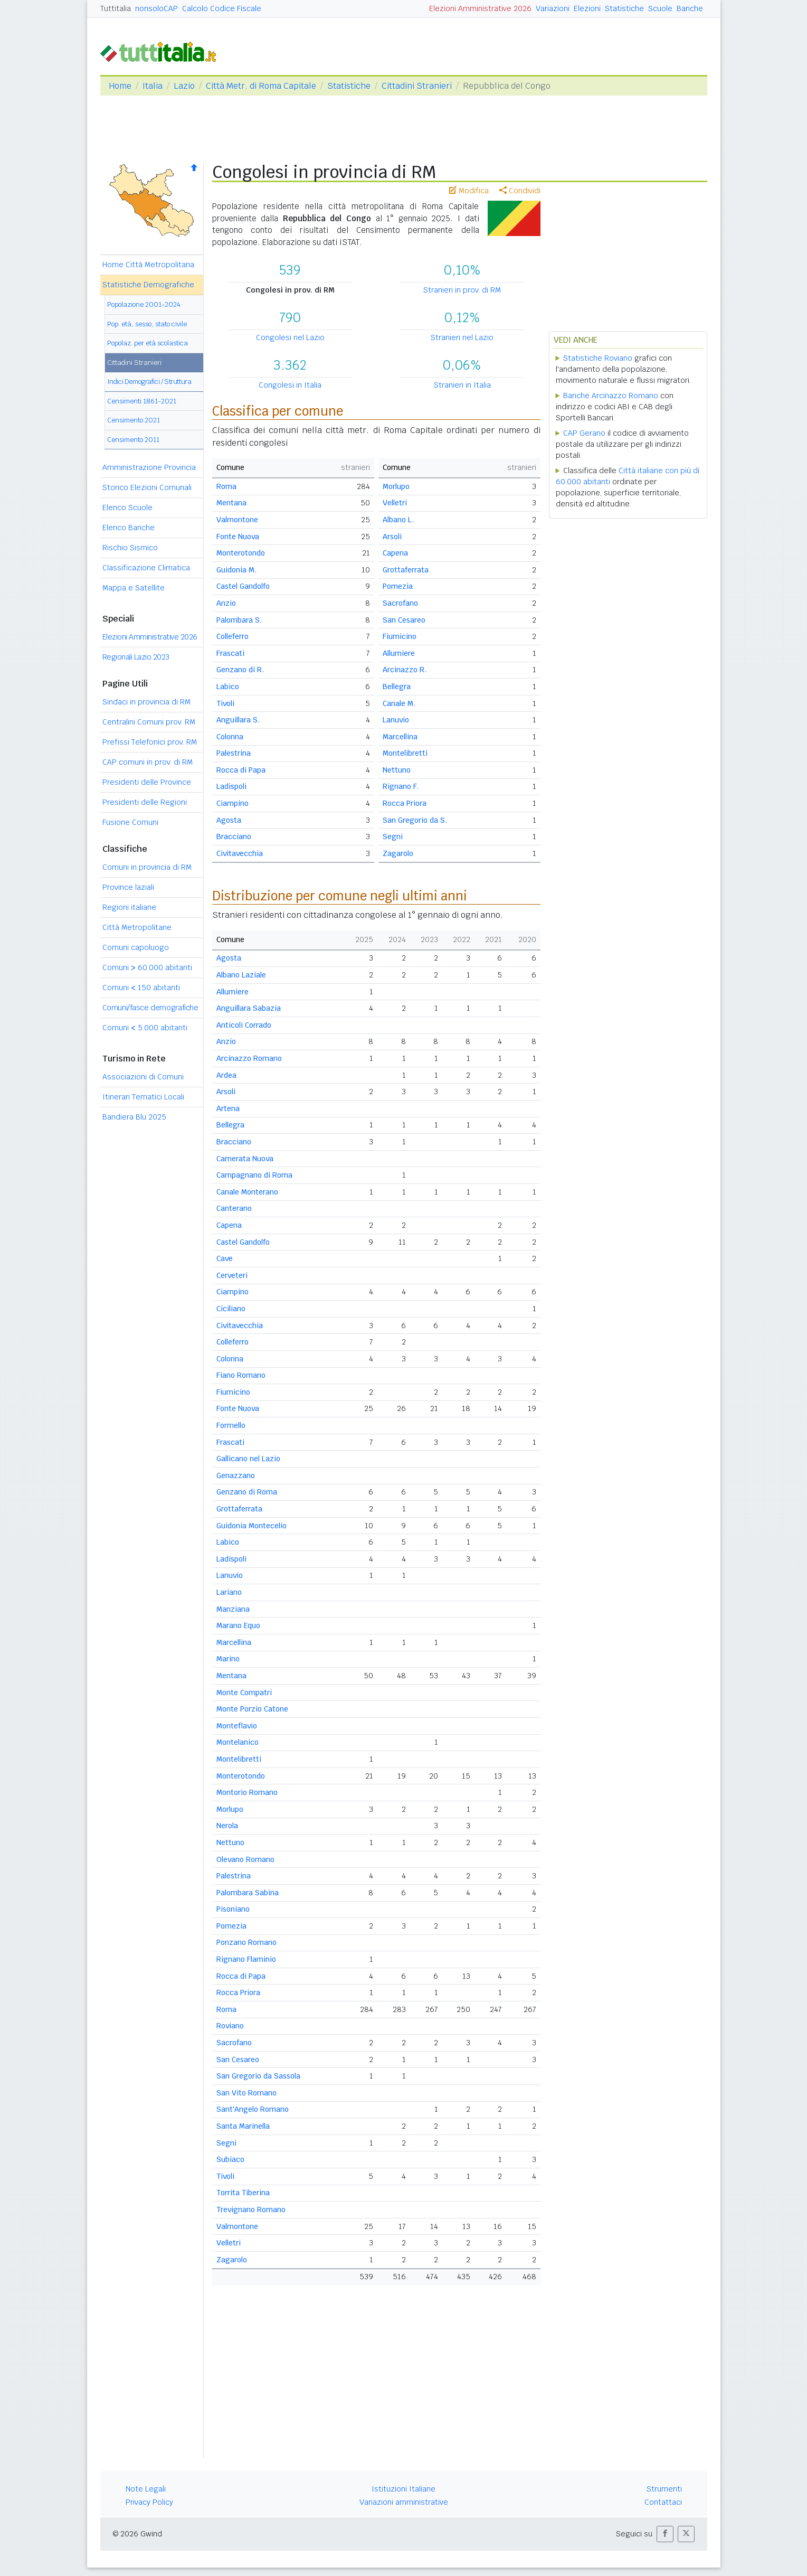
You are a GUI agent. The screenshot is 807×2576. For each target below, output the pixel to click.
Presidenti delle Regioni (144, 802)
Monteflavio (236, 1726)
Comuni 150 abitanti (141, 987)
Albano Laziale (241, 975)
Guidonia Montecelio (251, 1525)
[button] (665, 2534)
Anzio (226, 603)
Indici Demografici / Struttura (149, 381)
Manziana (233, 1609)
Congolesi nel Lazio (290, 337)
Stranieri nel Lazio (462, 337)
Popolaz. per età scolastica (147, 343)
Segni (393, 836)
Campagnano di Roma (254, 1175)
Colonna (229, 736)
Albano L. (398, 519)
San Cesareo (404, 620)
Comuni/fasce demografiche (150, 1007)
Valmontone (237, 519)
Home (120, 85)
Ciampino (232, 803)
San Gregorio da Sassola (258, 2076)
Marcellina (400, 736)
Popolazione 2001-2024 (144, 304)
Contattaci (663, 2502)
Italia (153, 85)
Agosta (228, 820)
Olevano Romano (245, 1859)
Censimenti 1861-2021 (141, 401)
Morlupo (396, 486)
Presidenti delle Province (146, 782)
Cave (224, 1258)
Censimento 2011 (133, 439)
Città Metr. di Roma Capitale (261, 85)
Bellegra (397, 686)
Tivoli (225, 703)
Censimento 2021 (133, 420)
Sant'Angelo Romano (252, 2109)
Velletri (395, 502)
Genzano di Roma (246, 1492)
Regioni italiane (129, 907)
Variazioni (552, 8)
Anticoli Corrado (243, 1025)
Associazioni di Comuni (143, 1077)
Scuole (660, 8)
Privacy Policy (149, 2502)
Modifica (469, 190)
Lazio (184, 85)
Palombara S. (239, 620)
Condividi (519, 190)
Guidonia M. (236, 570)
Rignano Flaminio (246, 1959)
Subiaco (230, 2159)
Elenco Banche (128, 527)
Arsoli (392, 536)
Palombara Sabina (247, 1892)
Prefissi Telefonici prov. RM (149, 742)
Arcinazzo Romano (249, 1058)
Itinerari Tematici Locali (143, 1097)
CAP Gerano (584, 433)
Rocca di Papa (240, 770)
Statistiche (624, 8)
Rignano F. (401, 786)
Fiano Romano (240, 1375)
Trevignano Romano (251, 2209)
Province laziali (128, 887)
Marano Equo (238, 1625)
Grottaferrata (406, 570)
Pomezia (398, 586)
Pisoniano (233, 1909)
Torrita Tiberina (243, 2192)
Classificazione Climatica (146, 567)
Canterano (234, 1208)
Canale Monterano (247, 1192)
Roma (226, 486)
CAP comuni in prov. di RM (147, 762)
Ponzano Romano (246, 1942)
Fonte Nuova (237, 536)
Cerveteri (232, 1275)
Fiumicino (399, 636)
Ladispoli (231, 786)
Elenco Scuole (127, 507)
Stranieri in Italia (462, 385)
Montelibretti (405, 753)
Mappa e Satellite (133, 588)
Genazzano (235, 1475)
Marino (228, 1658)
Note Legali (146, 2489)
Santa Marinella (243, 2126)
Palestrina (233, 753)
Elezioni (587, 8)
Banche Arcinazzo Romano (610, 395)
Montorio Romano (247, 1792)
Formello (230, 1425)
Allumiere (399, 653)
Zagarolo (398, 853)
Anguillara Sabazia (248, 1008)
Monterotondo (240, 553)
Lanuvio (396, 720)
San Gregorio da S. (415, 820)
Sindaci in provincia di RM (146, 702)
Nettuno (397, 770)
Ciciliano (230, 1308)
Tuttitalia (115, 8)
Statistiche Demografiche (148, 284)
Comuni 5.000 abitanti (144, 1027)
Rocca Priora (404, 803)
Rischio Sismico (130, 547)
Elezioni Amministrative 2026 (480, 8)
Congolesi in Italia (290, 385)
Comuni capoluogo (135, 947)
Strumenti (664, 2489)
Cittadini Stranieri (417, 85)
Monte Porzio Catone (252, 1709)
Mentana (231, 502)
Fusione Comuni (130, 822)
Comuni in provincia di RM (147, 867)
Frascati (230, 653)
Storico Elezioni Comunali (147, 487)
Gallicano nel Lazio (248, 1458)
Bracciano (233, 836)
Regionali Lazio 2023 (135, 657)
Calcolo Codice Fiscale (221, 8)
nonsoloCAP (156, 8)
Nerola (227, 1825)
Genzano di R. (240, 669)
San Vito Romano (246, 2093)
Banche (690, 8)
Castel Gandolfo (243, 586)
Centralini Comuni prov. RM (148, 722)
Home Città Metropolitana (148, 264)
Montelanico (237, 1742)
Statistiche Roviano (597, 358)
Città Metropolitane (137, 927)
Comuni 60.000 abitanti (147, 967)
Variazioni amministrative (403, 2502)
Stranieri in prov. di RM (462, 290)
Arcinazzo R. (404, 669)
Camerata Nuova (244, 1158)
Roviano (230, 2025)
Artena (228, 1108)
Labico (227, 686)
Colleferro (232, 636)
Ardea (226, 1075)
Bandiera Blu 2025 (134, 1117)
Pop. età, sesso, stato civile (147, 323)
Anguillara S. (238, 720)
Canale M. (399, 703)
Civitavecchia (239, 853)
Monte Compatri (244, 1692)
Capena (395, 553)
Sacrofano (400, 603)
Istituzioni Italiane (403, 2489)
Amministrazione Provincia (149, 467)
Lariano (229, 1592)
